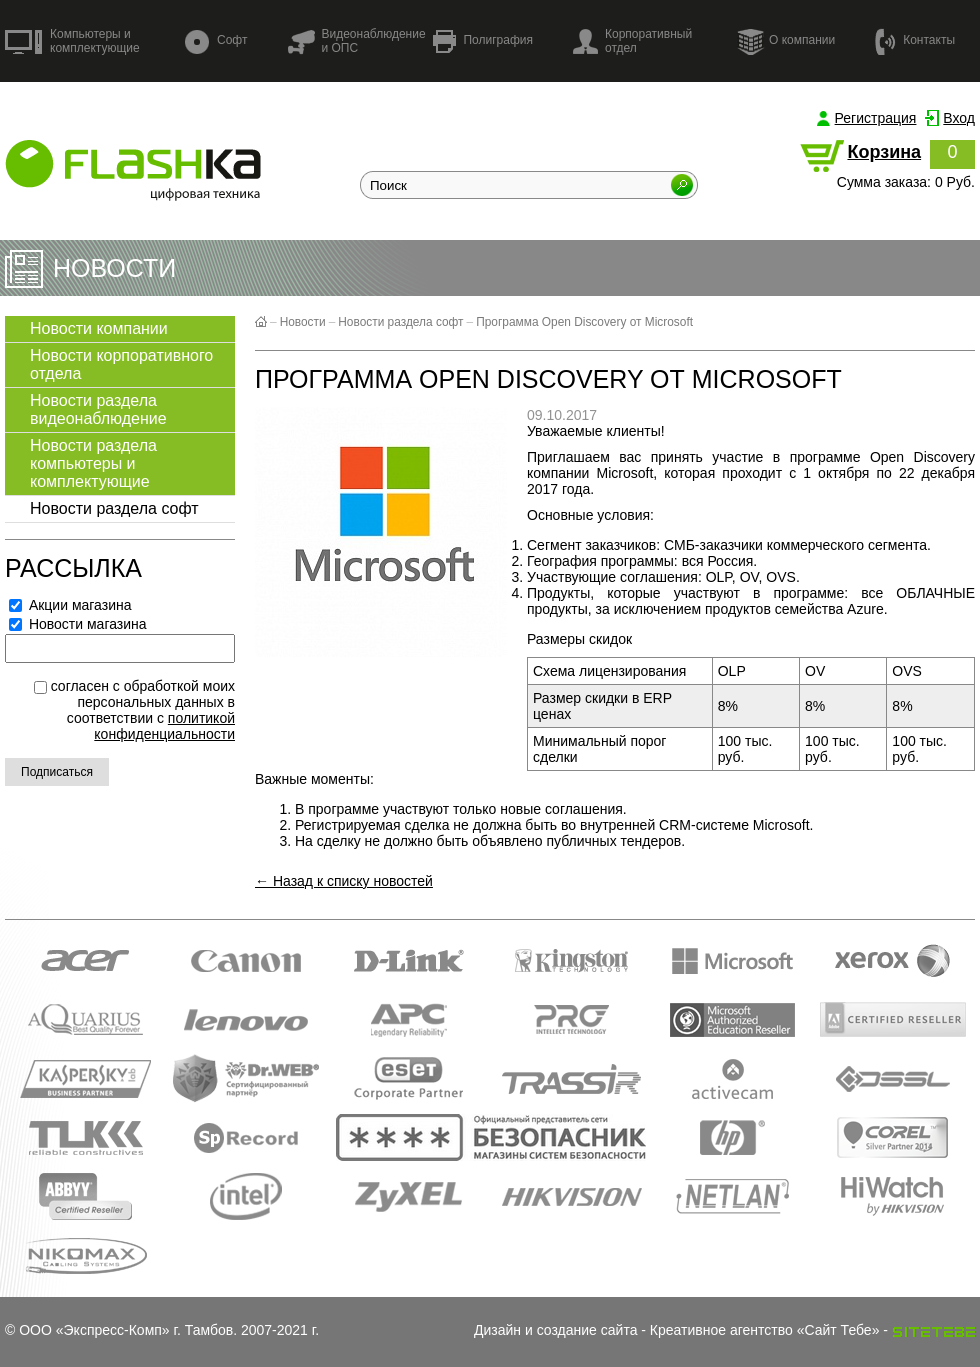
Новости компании (99, 328)
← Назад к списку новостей (344, 881)
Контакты (915, 40)
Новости (303, 322)
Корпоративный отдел (632, 41)
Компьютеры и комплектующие (72, 41)
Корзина (884, 152)
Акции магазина (70, 605)
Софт (216, 41)
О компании (786, 41)
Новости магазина (78, 624)
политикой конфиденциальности (164, 726)
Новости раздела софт (114, 508)
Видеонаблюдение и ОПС (356, 41)
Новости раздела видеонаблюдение (98, 409)
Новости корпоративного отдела (121, 364)
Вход (959, 118)
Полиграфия (483, 41)
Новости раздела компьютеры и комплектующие (93, 463)
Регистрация (876, 118)
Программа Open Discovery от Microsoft (584, 322)
